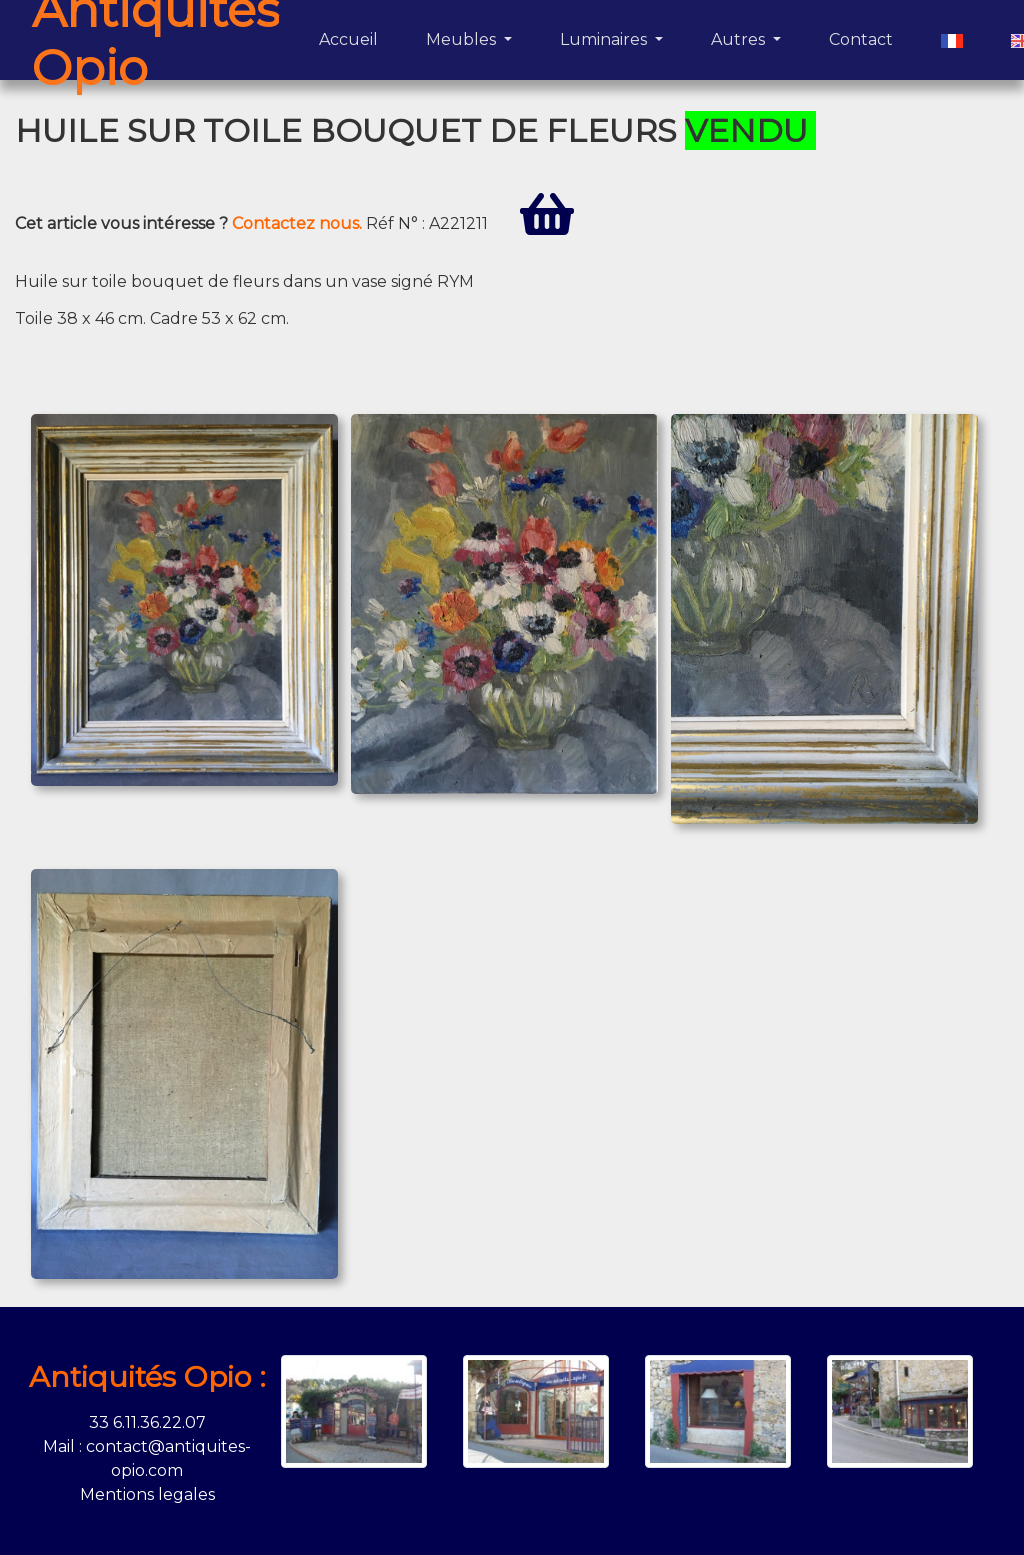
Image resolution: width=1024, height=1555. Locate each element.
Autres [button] (740, 39)
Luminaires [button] (605, 39)
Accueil (352, 38)
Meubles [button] (463, 39)
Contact (865, 38)
